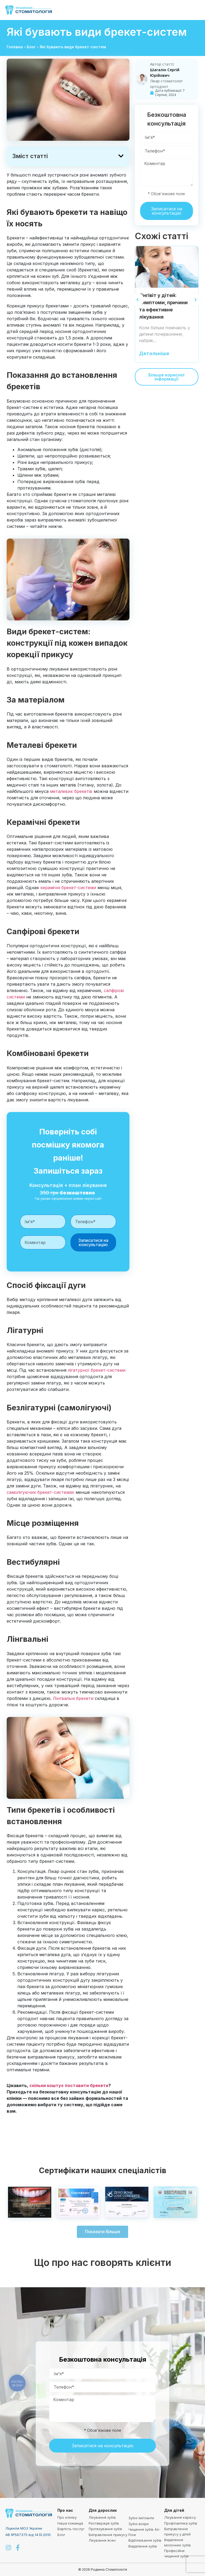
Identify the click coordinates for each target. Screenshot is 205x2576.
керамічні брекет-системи (68, 887)
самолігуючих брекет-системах (40, 1492)
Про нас (65, 2510)
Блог (31, 47)
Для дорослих (103, 2510)
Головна (15, 47)
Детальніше (154, 353)
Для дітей (174, 2510)
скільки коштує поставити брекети (68, 2085)
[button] (195, 10)
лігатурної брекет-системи (96, 1370)
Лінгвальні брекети (73, 1698)
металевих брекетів (71, 791)
